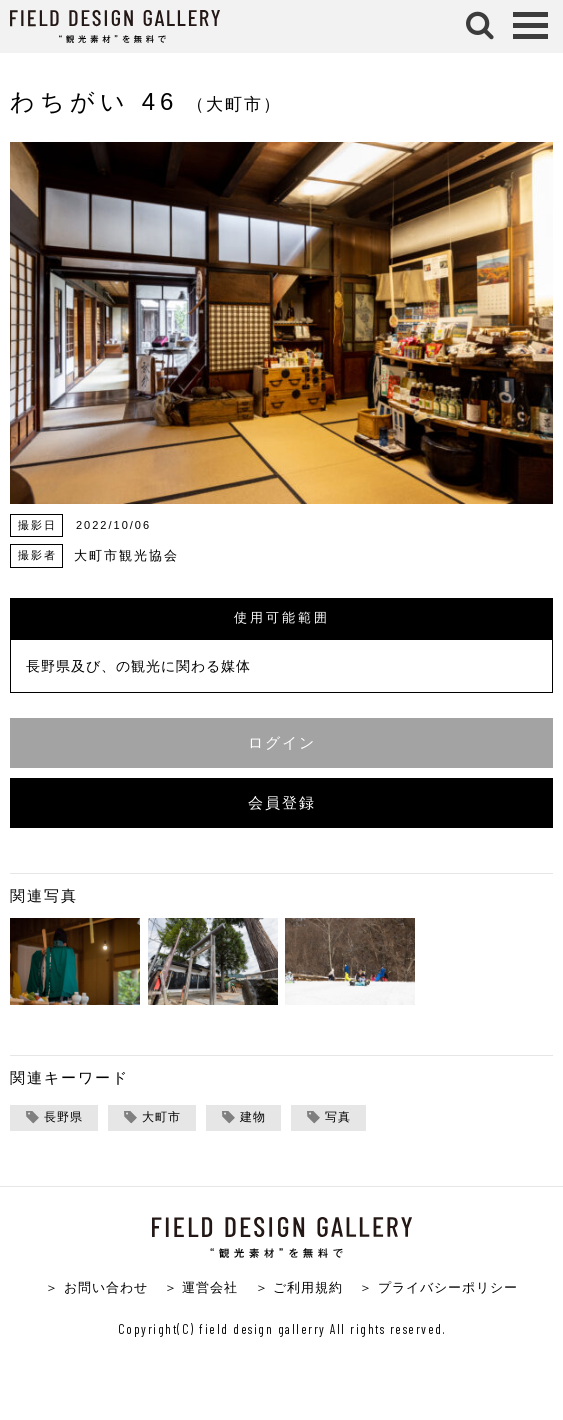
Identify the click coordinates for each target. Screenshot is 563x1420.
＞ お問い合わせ (96, 1287)
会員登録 (282, 802)
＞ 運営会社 (201, 1287)
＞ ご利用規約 (299, 1287)
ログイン (282, 742)
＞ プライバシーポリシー (438, 1287)
